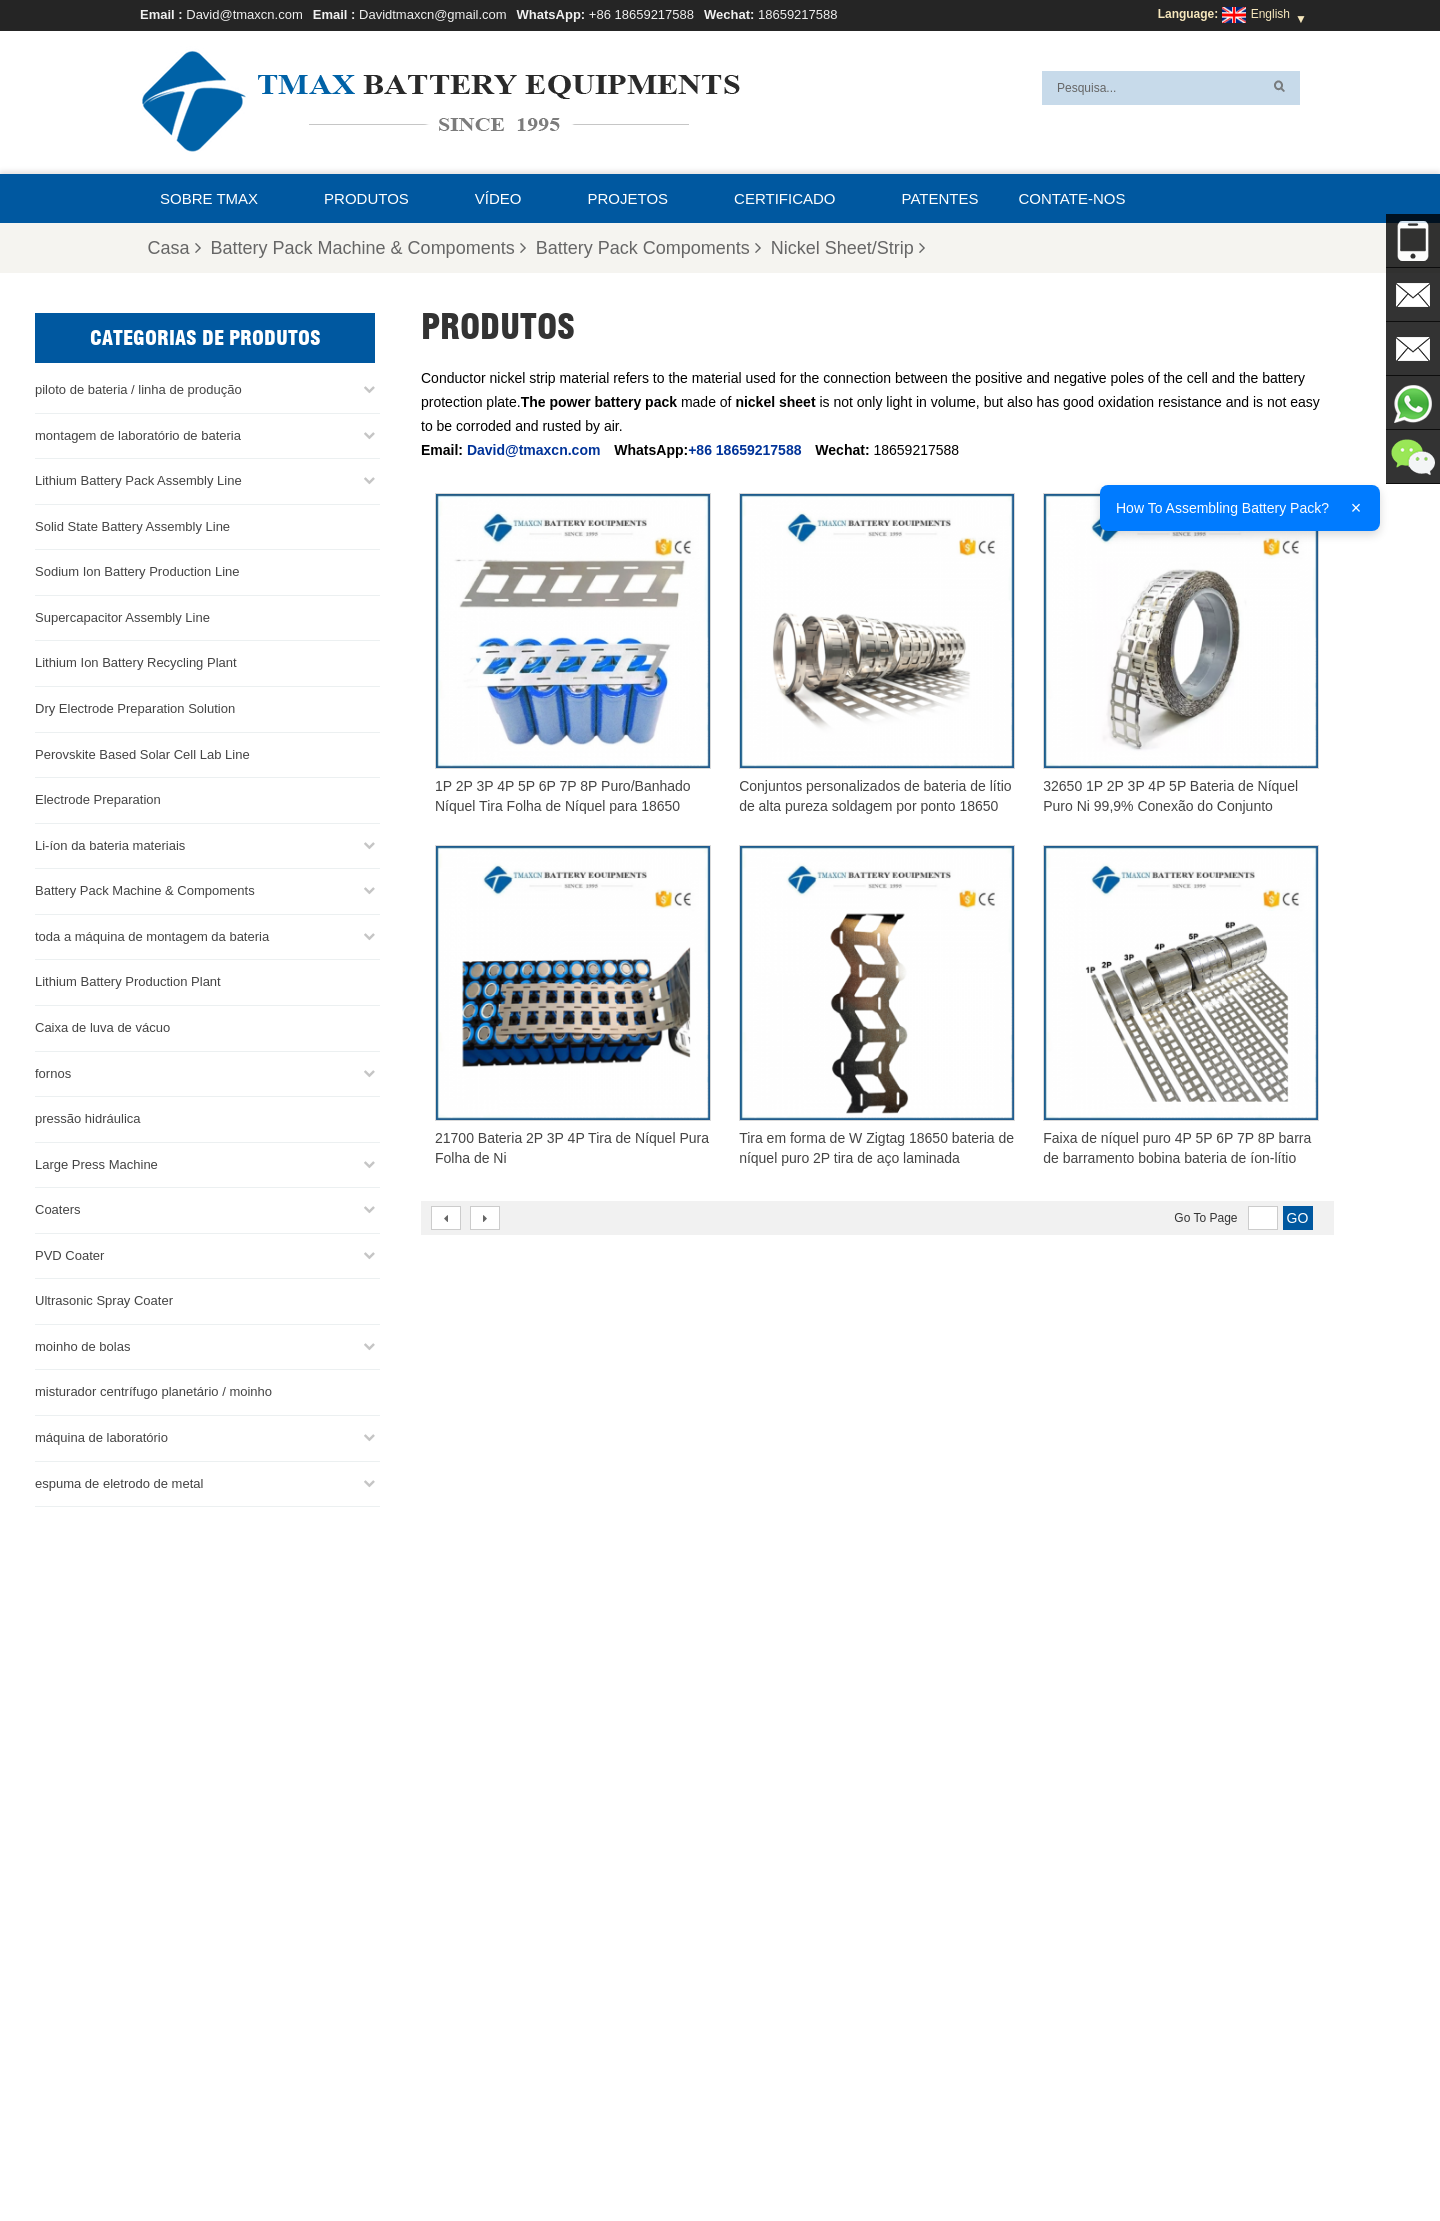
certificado (784, 198)
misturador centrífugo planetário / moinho (153, 1391)
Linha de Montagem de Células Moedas (804, 2014)
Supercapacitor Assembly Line (122, 616)
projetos (628, 198)
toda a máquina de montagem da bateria (152, 935)
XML (466, 2158)
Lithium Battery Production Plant (128, 981)
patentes (940, 198)
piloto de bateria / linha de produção (138, 389)
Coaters (58, 1209)
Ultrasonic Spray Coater (104, 1300)
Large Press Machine (96, 1163)
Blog (863, 2158)
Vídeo (498, 198)
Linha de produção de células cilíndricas (804, 2038)
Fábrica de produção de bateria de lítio (800, 2086)
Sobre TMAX (209, 198)
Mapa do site (394, 2158)
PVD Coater (69, 1254)
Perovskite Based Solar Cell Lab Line (142, 753)
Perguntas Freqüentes (667, 2158)
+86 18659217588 (641, 14)
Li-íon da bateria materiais (110, 844)
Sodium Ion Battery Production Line (137, 571)
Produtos (366, 198)
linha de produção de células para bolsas (807, 1966)
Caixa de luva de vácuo (102, 1026)
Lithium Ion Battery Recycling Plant (136, 662)
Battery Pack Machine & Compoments (368, 248)
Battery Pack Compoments (648, 248)
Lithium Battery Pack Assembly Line (138, 480)
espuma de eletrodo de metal (119, 1482)
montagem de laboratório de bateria (138, 434)
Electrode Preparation (98, 799)
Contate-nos (1071, 198)
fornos (53, 1072)
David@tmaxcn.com (244, 14)
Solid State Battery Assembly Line (132, 525)
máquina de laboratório (101, 1437)
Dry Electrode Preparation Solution (135, 708)
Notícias (1046, 2158)
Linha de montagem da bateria (779, 1990)
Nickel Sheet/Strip (848, 248)
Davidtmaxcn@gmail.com (433, 14)
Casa (174, 248)
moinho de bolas (82, 1345)
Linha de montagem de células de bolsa (804, 2062)
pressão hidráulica (88, 1118)
